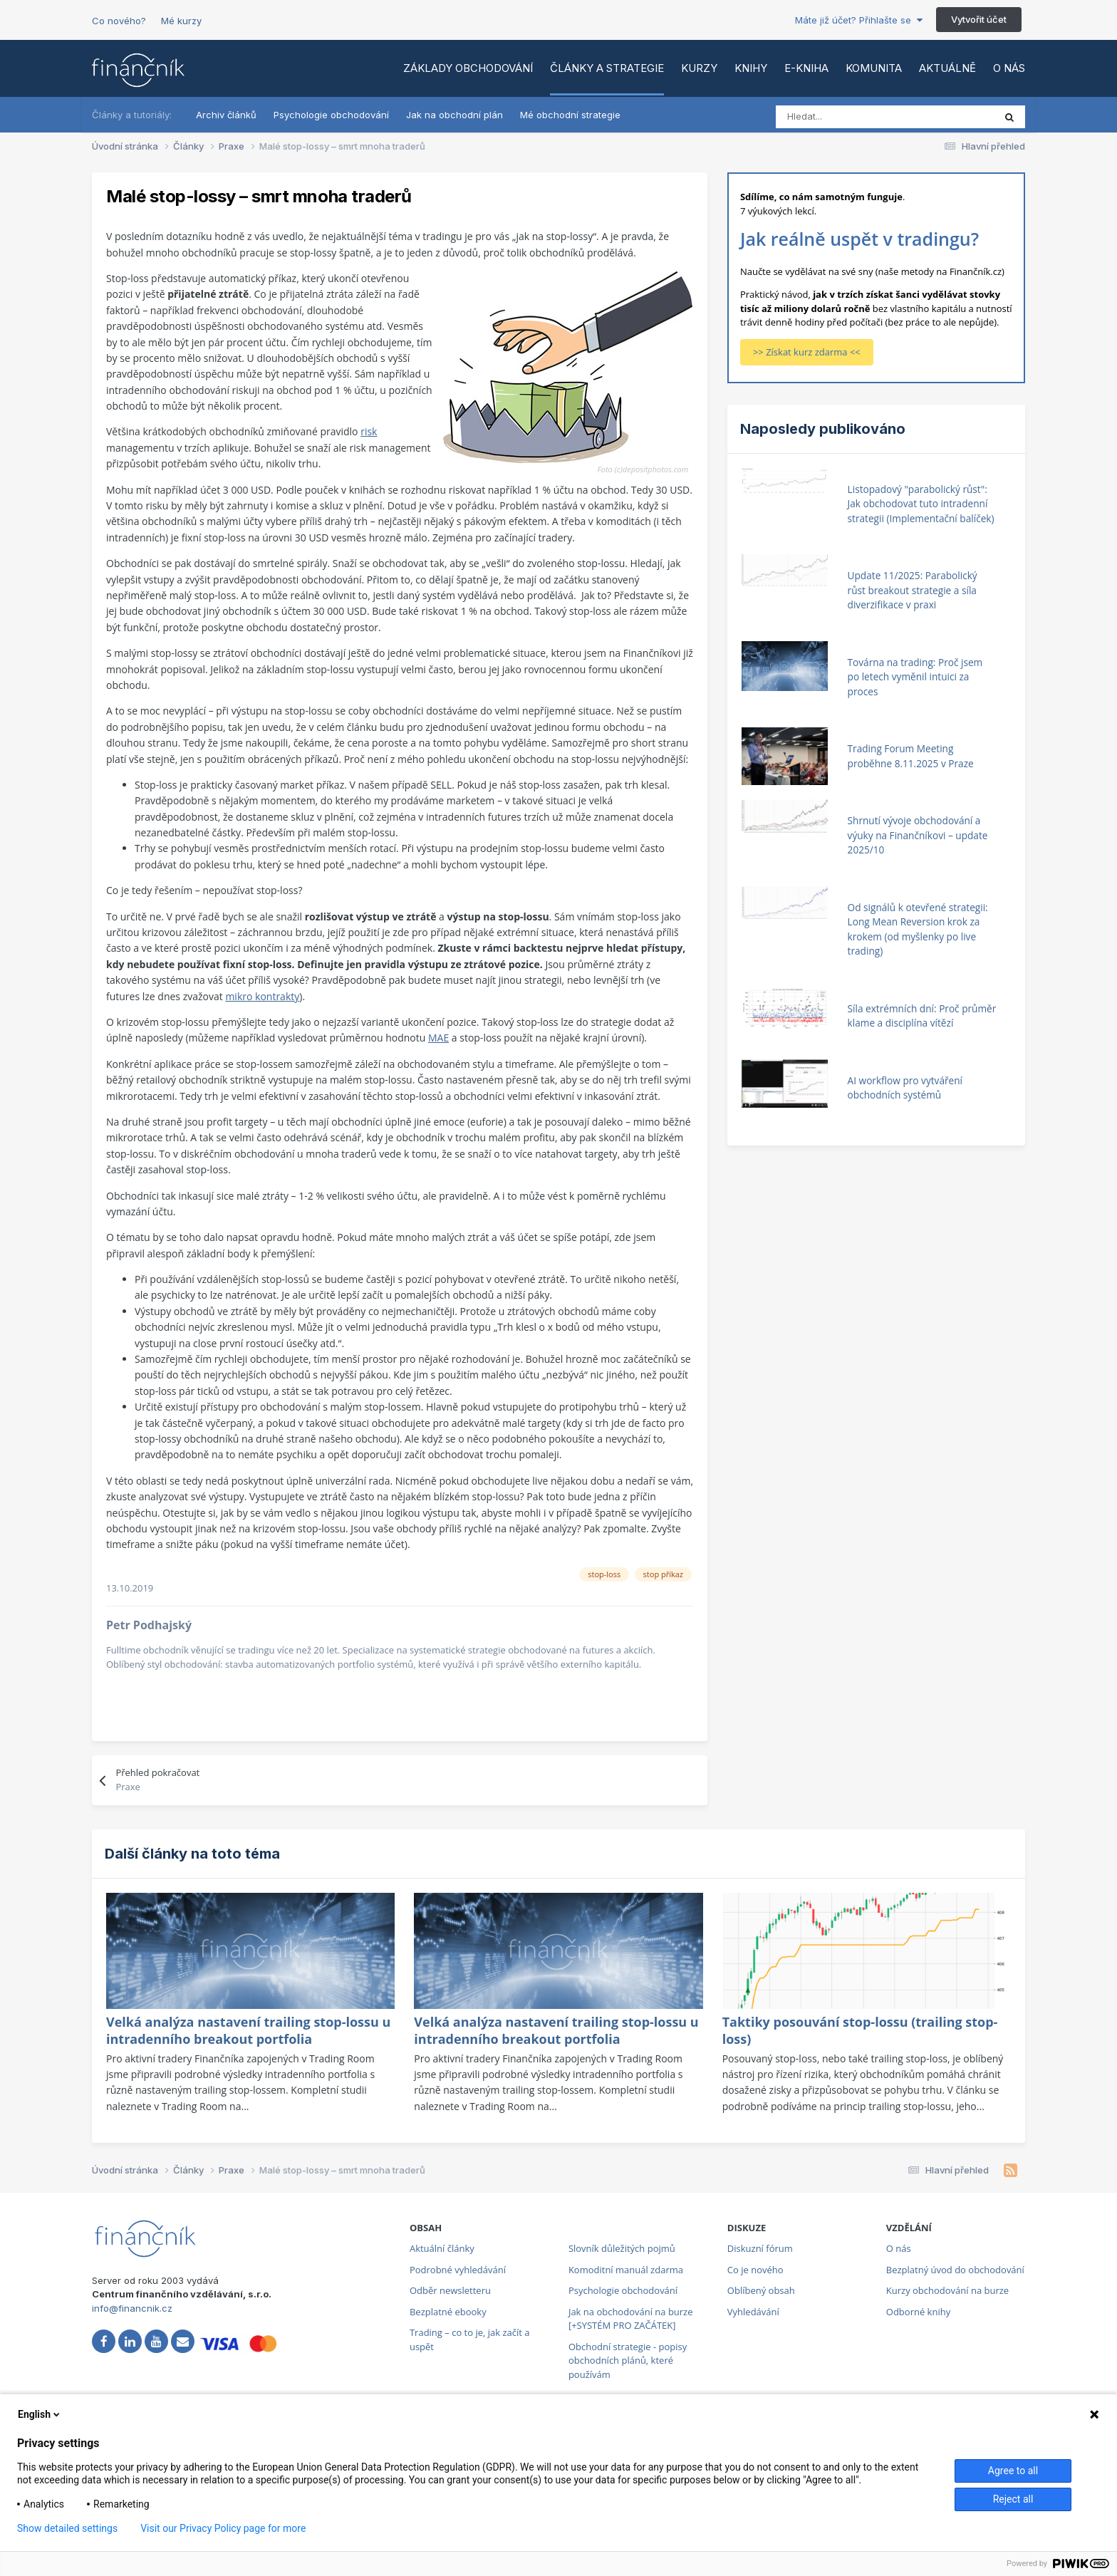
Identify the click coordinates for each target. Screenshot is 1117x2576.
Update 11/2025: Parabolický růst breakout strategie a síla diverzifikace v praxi (912, 589)
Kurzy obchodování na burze (947, 2290)
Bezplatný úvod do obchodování (955, 2269)
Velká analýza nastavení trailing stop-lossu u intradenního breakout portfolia (248, 2030)
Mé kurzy (181, 20)
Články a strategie (607, 68)
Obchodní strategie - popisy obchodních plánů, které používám (627, 2360)
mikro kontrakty (262, 996)
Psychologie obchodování (331, 114)
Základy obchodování (468, 68)
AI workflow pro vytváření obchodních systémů (905, 1088)
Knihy (750, 68)
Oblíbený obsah (761, 2290)
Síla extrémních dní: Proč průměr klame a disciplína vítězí (922, 1016)
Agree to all (1013, 2470)
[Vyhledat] (839, 116)
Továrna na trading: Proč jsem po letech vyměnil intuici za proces (915, 676)
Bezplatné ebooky (448, 2311)
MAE (438, 1037)
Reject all (1013, 2499)
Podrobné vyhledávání (458, 2269)
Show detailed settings (67, 2528)
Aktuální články (442, 2248)
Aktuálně (947, 68)
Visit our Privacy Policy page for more (223, 2528)
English (40, 2414)
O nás (1009, 68)
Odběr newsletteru (450, 2290)
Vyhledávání (753, 2311)
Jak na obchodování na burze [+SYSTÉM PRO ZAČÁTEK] (630, 2318)
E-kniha (806, 68)
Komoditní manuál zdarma (625, 2269)
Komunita (874, 68)
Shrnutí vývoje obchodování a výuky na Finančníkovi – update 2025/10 (918, 835)
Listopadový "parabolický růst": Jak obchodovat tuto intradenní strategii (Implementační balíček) (921, 503)
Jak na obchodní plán (454, 114)
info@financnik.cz (132, 2308)
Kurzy (699, 68)
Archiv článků (226, 114)
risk (368, 431)
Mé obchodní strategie (570, 114)
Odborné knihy (918, 2311)
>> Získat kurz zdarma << (807, 352)
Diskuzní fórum (760, 2248)
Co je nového (755, 2269)
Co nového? (119, 20)
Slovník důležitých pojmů (621, 2248)
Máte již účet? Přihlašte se (859, 20)
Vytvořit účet (979, 19)
